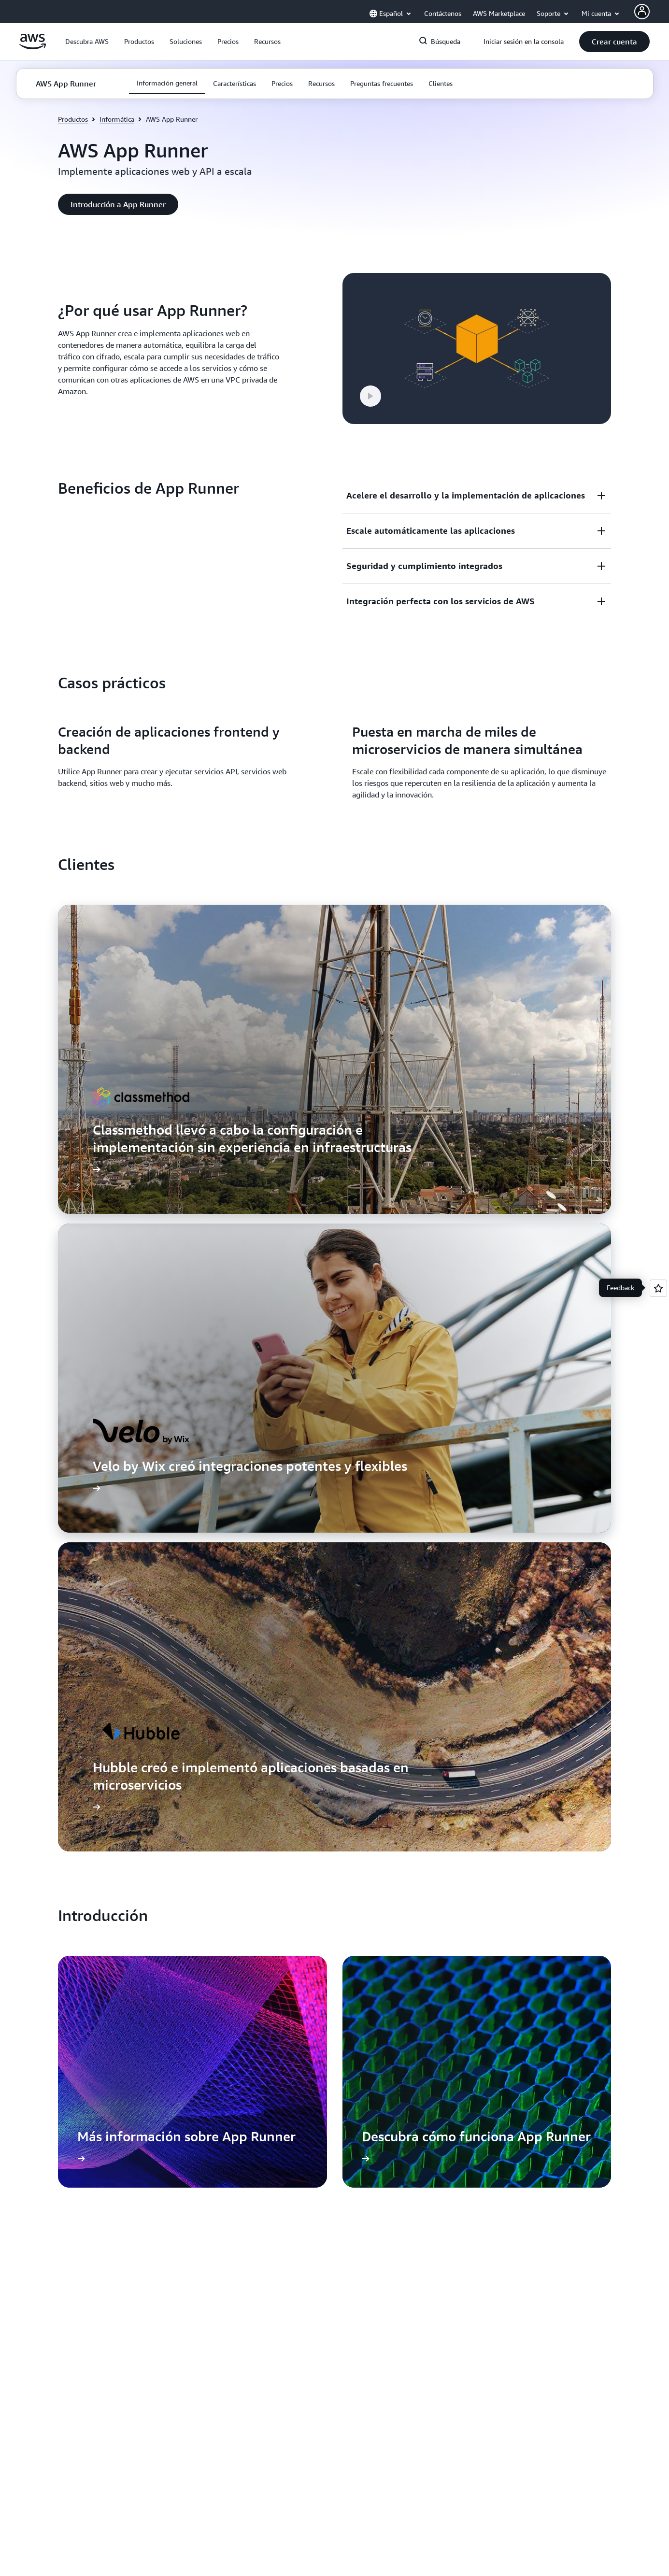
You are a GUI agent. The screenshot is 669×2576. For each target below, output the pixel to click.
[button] (86, 41)
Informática (117, 119)
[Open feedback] (658, 1288)
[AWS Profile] (642, 11)
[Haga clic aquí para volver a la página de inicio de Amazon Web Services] (32, 47)
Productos (73, 119)
